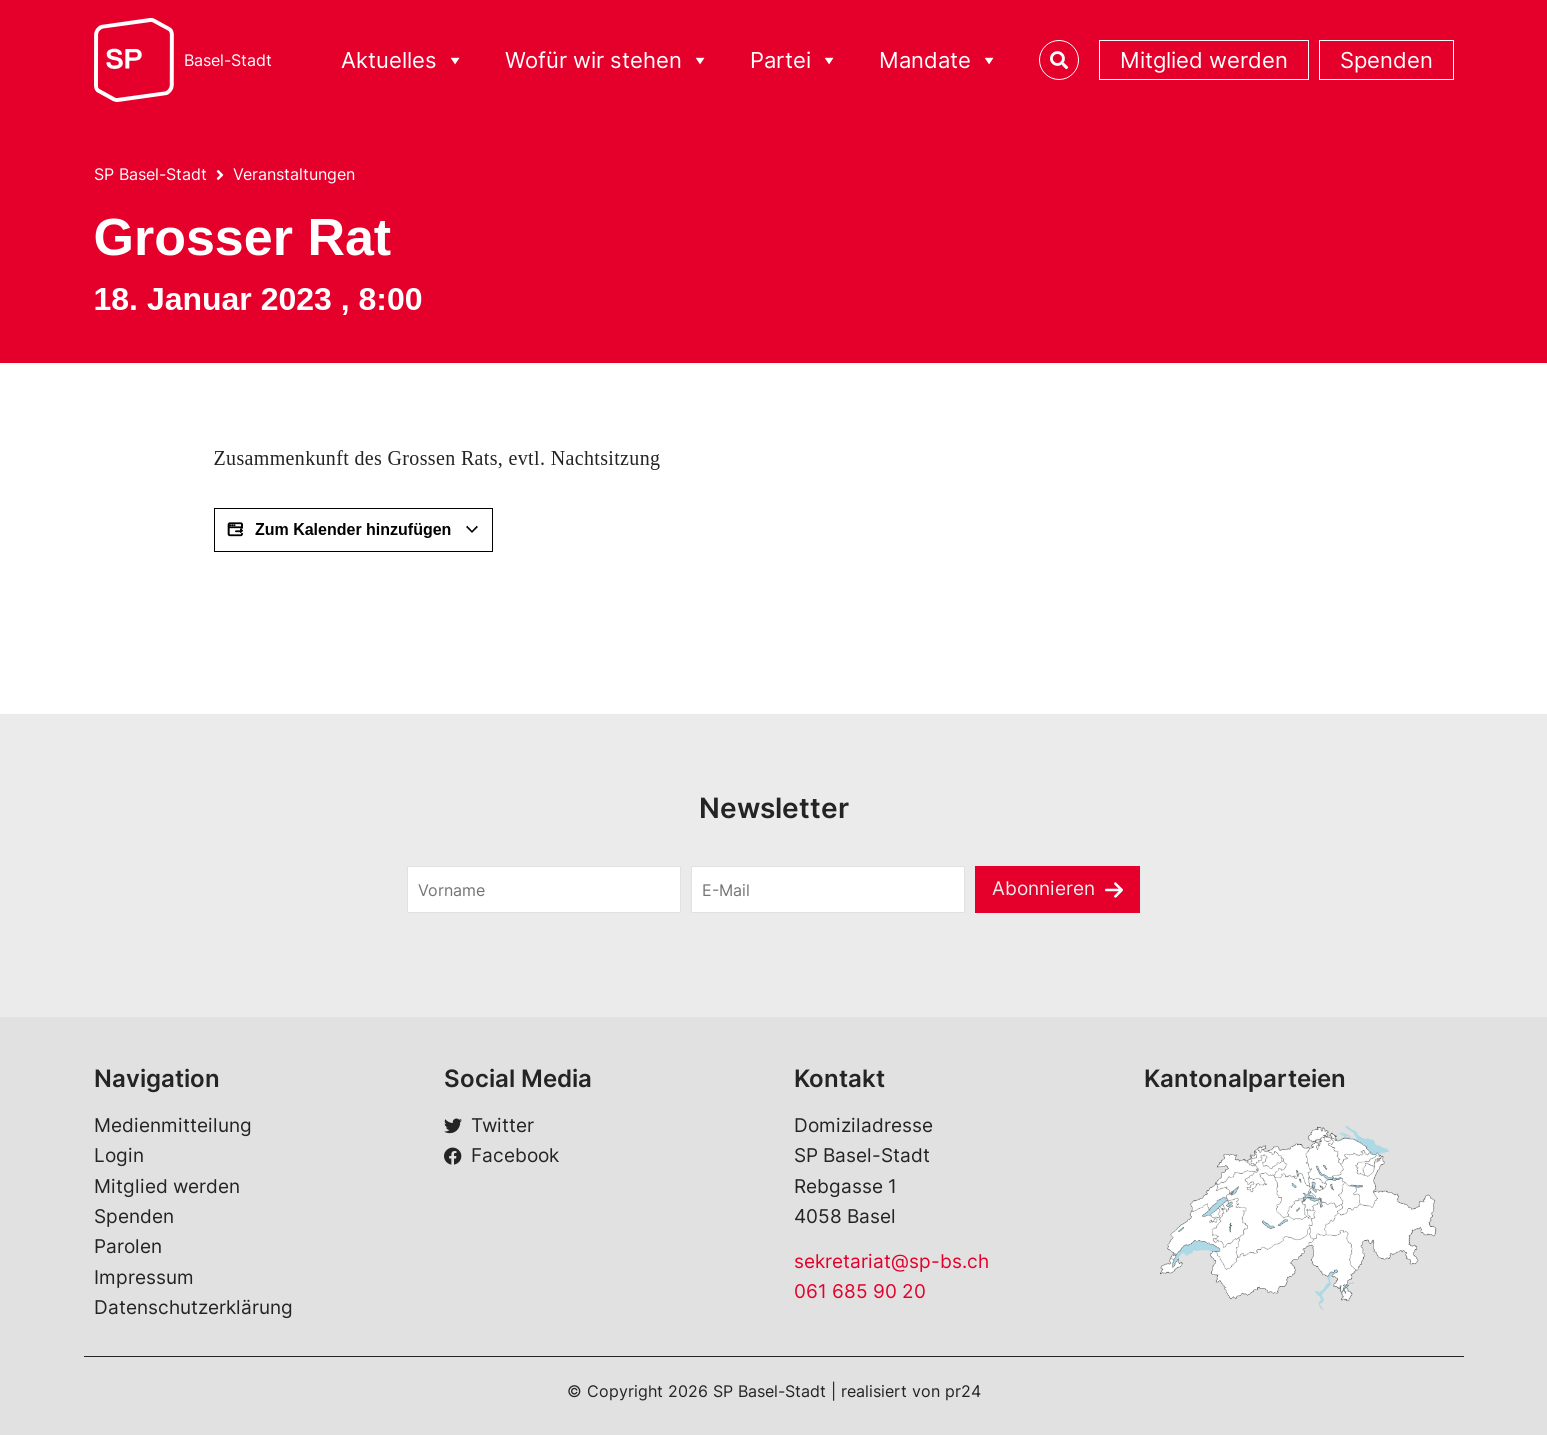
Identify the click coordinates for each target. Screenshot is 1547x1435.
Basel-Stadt (228, 60)
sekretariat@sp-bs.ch (891, 1261)
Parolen (128, 1246)
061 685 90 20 (860, 1291)
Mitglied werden (1204, 60)
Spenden (1386, 60)
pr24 (963, 1391)
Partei (794, 60)
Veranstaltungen (294, 174)
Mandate (939, 60)
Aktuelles (403, 60)
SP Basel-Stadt (150, 174)
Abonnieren (1043, 888)
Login (119, 1155)
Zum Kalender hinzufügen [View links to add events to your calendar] (353, 530)
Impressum (144, 1277)
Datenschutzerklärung (193, 1307)
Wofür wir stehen (607, 60)
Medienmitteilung (173, 1125)
